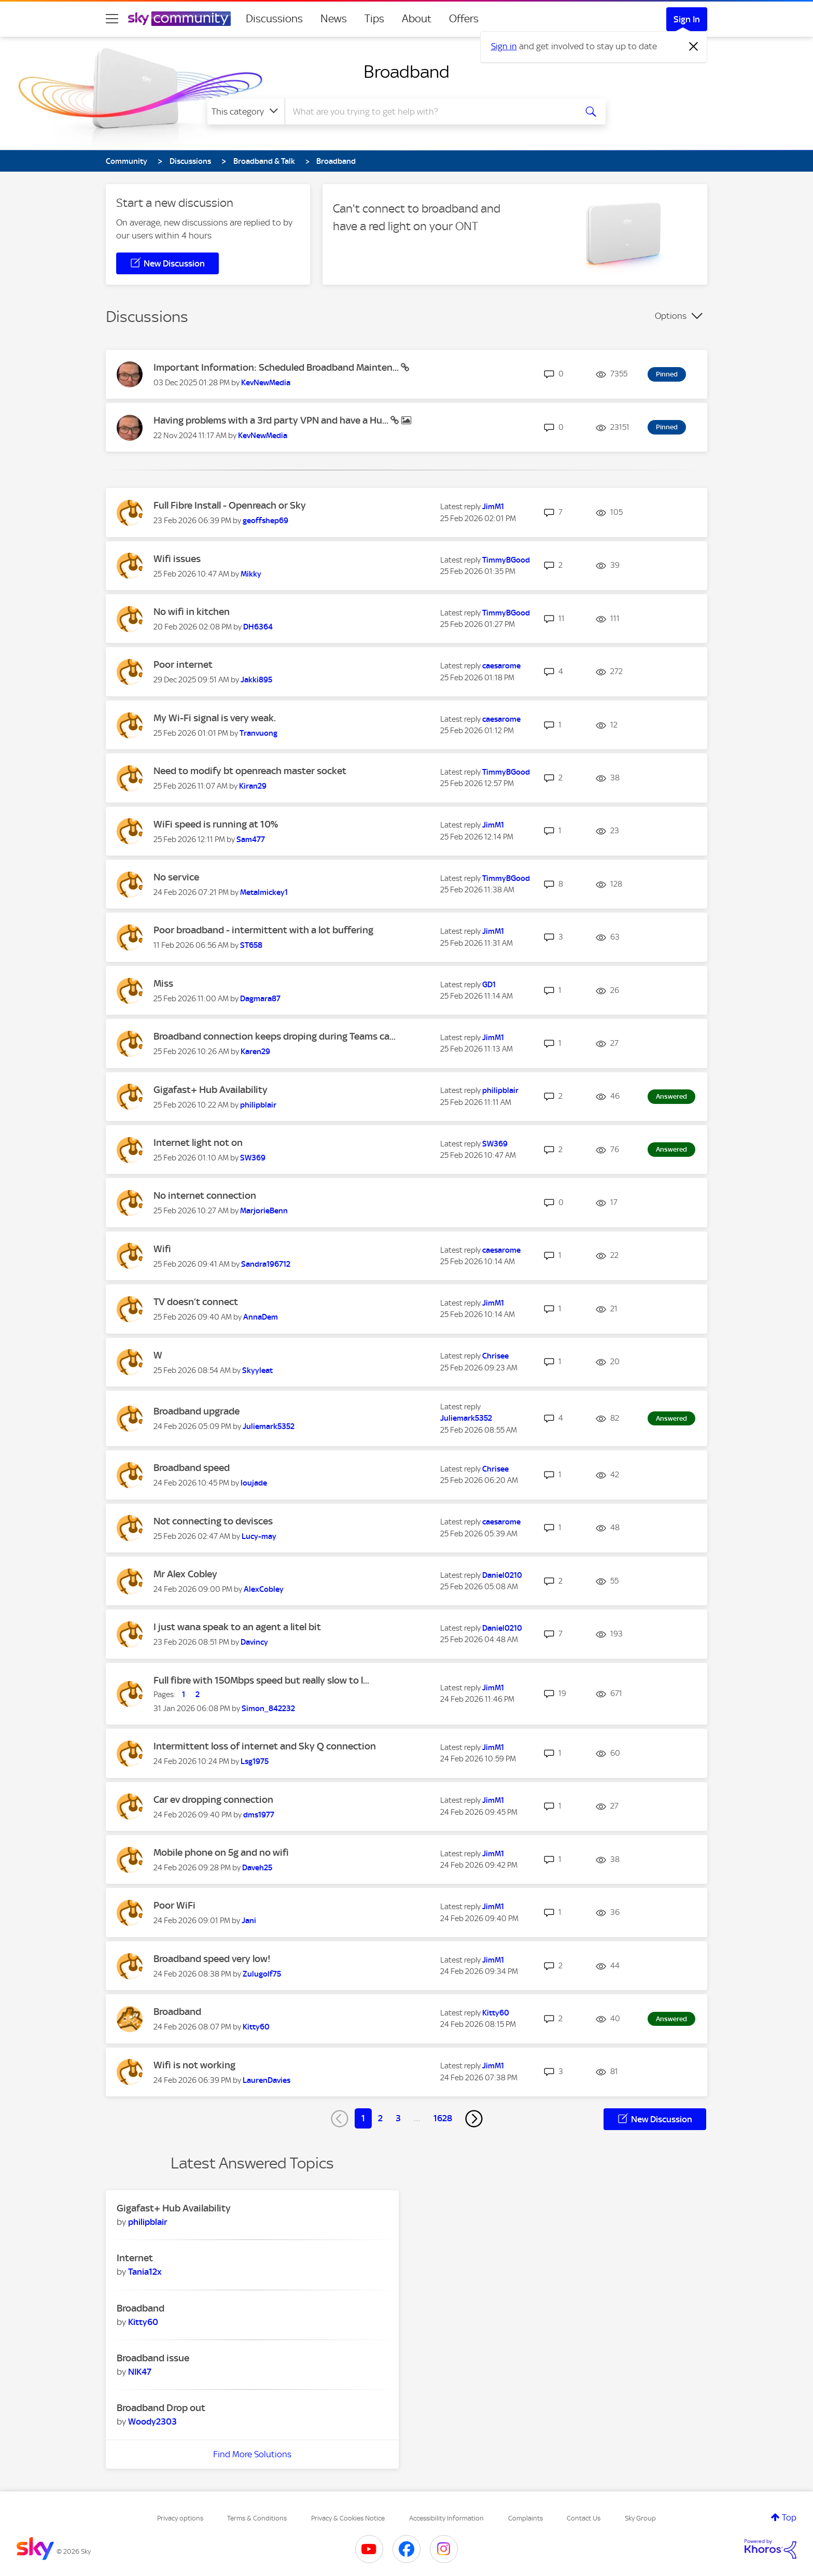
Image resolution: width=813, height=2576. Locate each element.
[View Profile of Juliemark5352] (269, 1426)
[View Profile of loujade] (254, 1483)
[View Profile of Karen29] (255, 1051)
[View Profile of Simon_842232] (268, 1708)
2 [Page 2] (380, 2118)
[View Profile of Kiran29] (253, 786)
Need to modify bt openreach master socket (249, 771)
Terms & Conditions (257, 2518)
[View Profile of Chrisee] (495, 1356)
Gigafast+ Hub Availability (210, 1090)
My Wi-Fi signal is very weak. (214, 718)
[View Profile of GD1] (489, 984)
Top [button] (789, 2517)
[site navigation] (112, 18)
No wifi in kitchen (191, 612)
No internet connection (204, 1195)
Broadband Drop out (161, 2408)
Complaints (525, 2518)
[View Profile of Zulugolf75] (262, 1974)
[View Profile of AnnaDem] (260, 1317)
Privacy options (180, 2518)
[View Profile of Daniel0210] (502, 1575)
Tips (374, 18)
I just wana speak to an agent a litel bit (237, 1627)
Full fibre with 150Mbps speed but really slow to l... (261, 1680)
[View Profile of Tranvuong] (258, 733)
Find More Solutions (252, 2454)
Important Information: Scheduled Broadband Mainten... (277, 367)
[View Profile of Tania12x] (145, 2271)
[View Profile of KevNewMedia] (265, 382)
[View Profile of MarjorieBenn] (264, 1210)
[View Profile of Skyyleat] (257, 1370)
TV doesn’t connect (195, 1302)
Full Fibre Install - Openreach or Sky (229, 505)
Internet (135, 2258)
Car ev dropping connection (213, 1799)
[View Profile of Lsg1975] (255, 1761)
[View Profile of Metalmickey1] (264, 892)
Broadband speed (191, 1468)
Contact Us (583, 2518)
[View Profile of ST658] (251, 945)
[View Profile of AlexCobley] (264, 1589)
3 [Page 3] (398, 2118)
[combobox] (429, 111)
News (333, 18)
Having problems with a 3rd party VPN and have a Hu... (271, 420)
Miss (163, 983)
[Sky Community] (179, 18)
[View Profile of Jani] (249, 1920)
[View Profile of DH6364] (258, 627)
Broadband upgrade (196, 1411)
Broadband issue (153, 2358)
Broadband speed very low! (212, 1959)
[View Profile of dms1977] (258, 1814)
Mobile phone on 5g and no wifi (221, 1852)
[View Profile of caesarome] (501, 665)
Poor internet (183, 664)
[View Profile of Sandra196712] (265, 1264)
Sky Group (640, 2518)
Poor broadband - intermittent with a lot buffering (263, 930)
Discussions (274, 18)
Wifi (162, 1249)
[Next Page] (474, 2118)
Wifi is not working (194, 2065)
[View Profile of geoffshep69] (265, 520)
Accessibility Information (446, 2518)
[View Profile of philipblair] (258, 1105)
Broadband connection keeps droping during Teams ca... (274, 1036)
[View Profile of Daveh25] (257, 1867)
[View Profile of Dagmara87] (260, 998)
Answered (671, 1096)
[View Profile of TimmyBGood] (506, 560)
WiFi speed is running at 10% (215, 824)
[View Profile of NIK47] (139, 2372)
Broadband (406, 71)
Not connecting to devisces (213, 1521)
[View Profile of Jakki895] (256, 679)
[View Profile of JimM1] (493, 506)
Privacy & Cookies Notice (348, 2518)
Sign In (687, 19)
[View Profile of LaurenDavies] (266, 2080)
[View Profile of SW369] (252, 1158)
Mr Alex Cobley (185, 1574)
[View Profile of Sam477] (250, 839)
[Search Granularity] (246, 111)
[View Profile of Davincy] (254, 1642)
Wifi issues (177, 559)
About (416, 18)
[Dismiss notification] (693, 46)
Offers (464, 18)
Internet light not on (198, 1143)
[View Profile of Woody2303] (152, 2421)
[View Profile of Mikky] (251, 574)
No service (176, 877)
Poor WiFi (174, 1905)
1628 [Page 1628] (442, 2118)
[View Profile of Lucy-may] (259, 1536)
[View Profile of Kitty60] (256, 2027)
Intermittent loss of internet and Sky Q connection (264, 1746)
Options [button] (670, 316)
